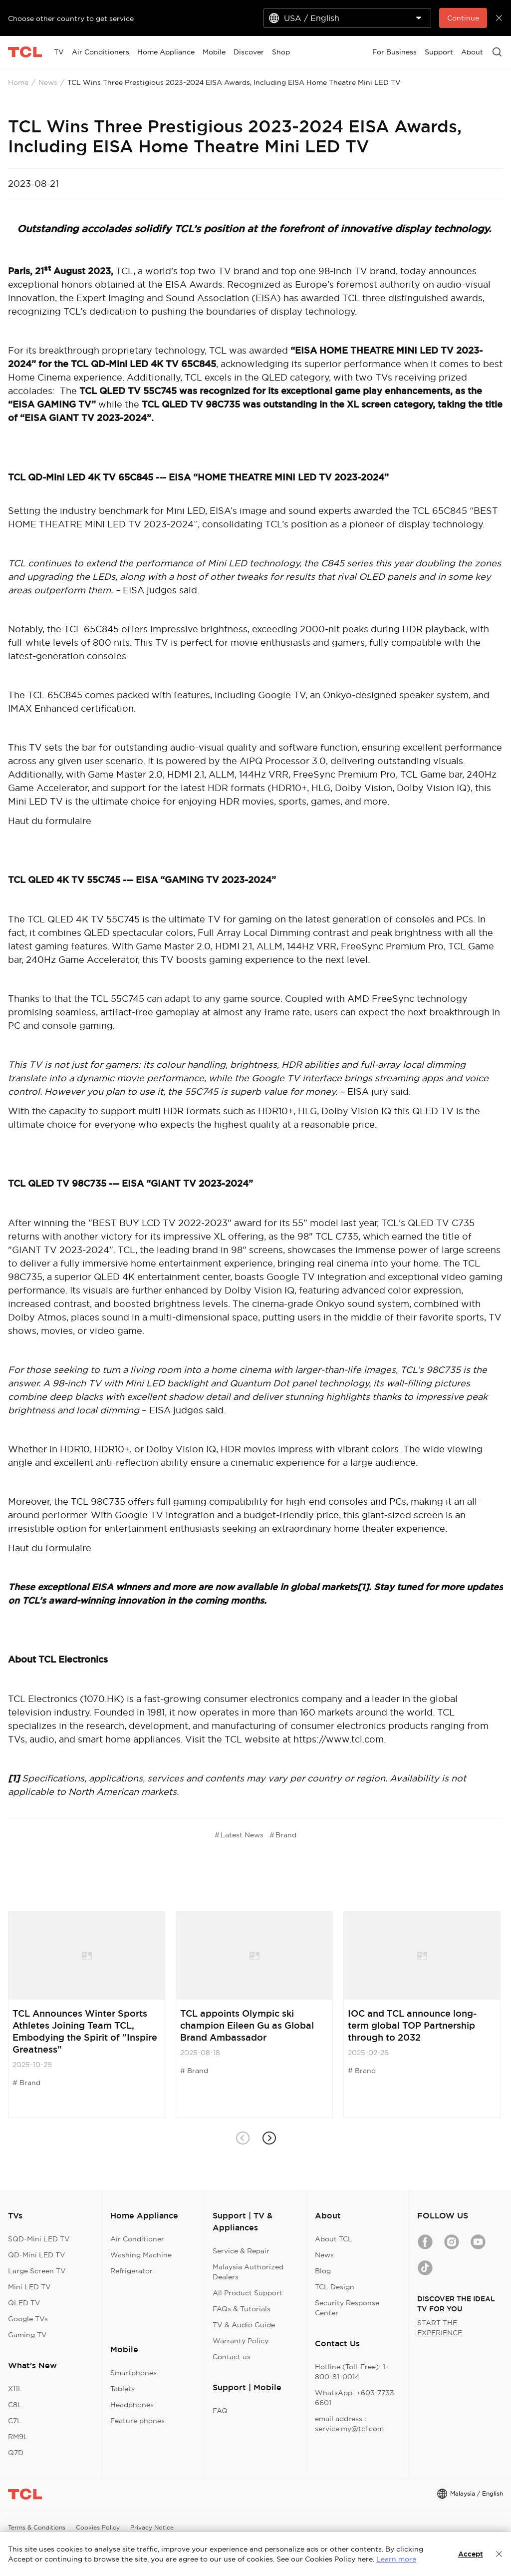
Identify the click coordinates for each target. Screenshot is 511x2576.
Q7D (15, 2452)
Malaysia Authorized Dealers (248, 2271)
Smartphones (133, 2372)
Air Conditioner (137, 2238)
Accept (470, 2554)
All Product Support (247, 2292)
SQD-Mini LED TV (39, 2238)
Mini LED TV (29, 2286)
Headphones (132, 2404)
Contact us (232, 2356)
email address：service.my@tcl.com (349, 2423)
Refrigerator (131, 2270)
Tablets (122, 2388)
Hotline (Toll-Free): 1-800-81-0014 (351, 2371)
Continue (463, 17)
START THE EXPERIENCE (439, 2327)
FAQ (220, 2410)
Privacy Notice (152, 2527)
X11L (15, 2388)
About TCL (333, 2238)
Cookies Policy (98, 2527)
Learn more (396, 2559)
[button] (268, 2138)
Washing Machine (141, 2254)
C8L (15, 2404)
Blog (323, 2270)
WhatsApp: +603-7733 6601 (354, 2397)
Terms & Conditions (36, 2527)
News (47, 82)
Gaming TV (27, 2334)
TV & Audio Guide (244, 2324)
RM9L (18, 2436)
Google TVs (28, 2318)
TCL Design (334, 2286)
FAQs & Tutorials (241, 2308)
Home (18, 82)
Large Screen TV (37, 2270)
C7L (14, 2420)
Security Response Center (347, 2307)
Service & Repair (241, 2250)
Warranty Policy (240, 2340)
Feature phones (137, 2420)
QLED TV (24, 2302)
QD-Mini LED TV (36, 2254)
